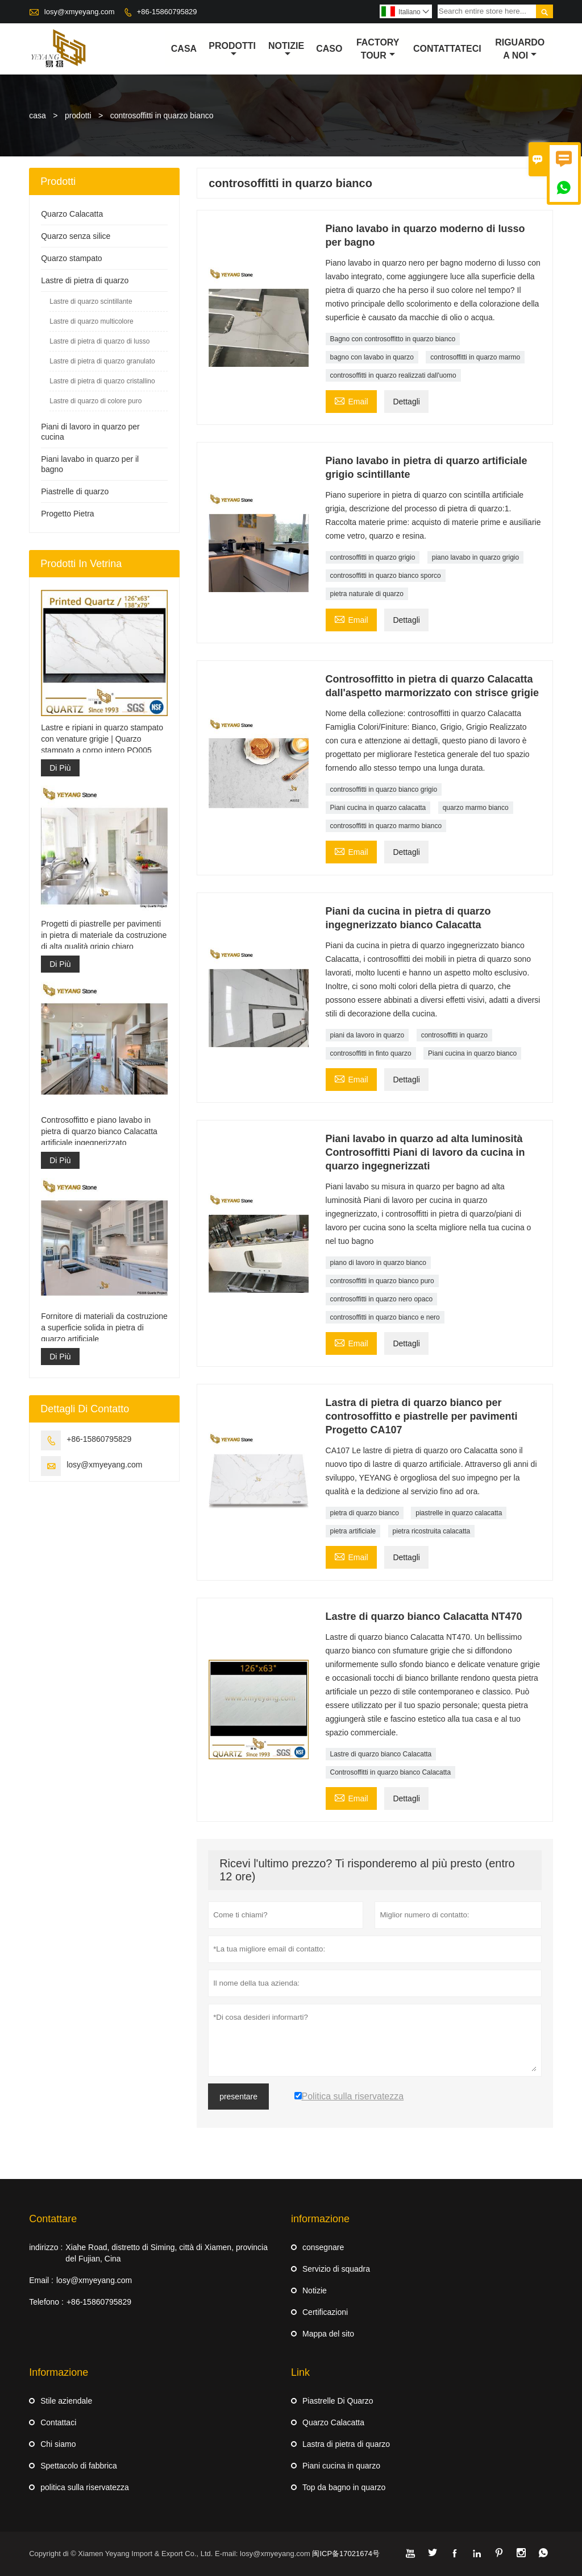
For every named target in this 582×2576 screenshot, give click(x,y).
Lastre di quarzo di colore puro (95, 401)
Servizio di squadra (336, 2268)
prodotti (78, 115)
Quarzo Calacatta (72, 213)
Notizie (314, 2290)
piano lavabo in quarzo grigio (475, 557)
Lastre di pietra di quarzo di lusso (99, 341)
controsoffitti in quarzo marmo (475, 357)
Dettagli (406, 401)
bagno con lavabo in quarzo (372, 357)
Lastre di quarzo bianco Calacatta (381, 1754)
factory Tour (378, 49)
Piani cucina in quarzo (341, 2465)
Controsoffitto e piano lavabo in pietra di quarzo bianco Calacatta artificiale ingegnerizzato (99, 1131)
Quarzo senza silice (75, 236)
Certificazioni (325, 2312)
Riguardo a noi (519, 49)
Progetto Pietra (67, 513)
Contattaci (58, 2422)
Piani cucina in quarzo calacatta (378, 808)
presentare (238, 2096)
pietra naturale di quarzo (367, 594)
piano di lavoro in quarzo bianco (378, 1263)
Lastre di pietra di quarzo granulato (102, 361)
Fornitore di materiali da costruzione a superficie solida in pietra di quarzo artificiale (104, 1327)
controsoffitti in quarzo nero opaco (381, 1299)
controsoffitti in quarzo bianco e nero (385, 1317)
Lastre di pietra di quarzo (84, 280)
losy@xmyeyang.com (79, 11)
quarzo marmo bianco (476, 808)
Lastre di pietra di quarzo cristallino (102, 381)
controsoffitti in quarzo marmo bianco (386, 826)
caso (329, 48)
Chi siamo (58, 2444)
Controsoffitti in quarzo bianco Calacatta (390, 1772)
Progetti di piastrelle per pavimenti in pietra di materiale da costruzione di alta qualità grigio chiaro (104, 935)
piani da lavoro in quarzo (367, 1035)
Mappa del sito (328, 2333)
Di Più (59, 767)
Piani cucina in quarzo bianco (472, 1053)
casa (184, 48)
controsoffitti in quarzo (454, 1035)
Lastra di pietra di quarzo (346, 2444)
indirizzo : (46, 2247)
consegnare (323, 2247)
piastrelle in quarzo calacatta (458, 1513)
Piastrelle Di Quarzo (337, 2400)
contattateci (447, 48)
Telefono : (46, 2301)
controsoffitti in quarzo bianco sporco (385, 576)
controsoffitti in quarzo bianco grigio (384, 789)
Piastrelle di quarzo (75, 491)
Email (351, 400)
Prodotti (232, 49)
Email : (41, 2280)
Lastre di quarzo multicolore (91, 321)
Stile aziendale (66, 2400)
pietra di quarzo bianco (364, 1513)
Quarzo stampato (71, 258)
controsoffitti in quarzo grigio (372, 557)
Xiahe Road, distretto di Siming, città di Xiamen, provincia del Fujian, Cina (166, 2253)
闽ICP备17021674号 (346, 2553)
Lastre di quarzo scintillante (90, 301)
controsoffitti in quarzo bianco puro (382, 1281)
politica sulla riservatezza (84, 2487)
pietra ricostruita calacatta (432, 1531)
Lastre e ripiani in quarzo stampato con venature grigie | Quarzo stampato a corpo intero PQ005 (102, 739)
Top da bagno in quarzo (343, 2487)
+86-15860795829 (167, 11)
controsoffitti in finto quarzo (370, 1053)
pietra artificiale (353, 1531)
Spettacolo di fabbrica (78, 2465)
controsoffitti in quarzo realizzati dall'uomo (393, 375)
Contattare (53, 2218)
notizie (286, 49)
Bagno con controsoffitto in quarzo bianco (393, 339)
